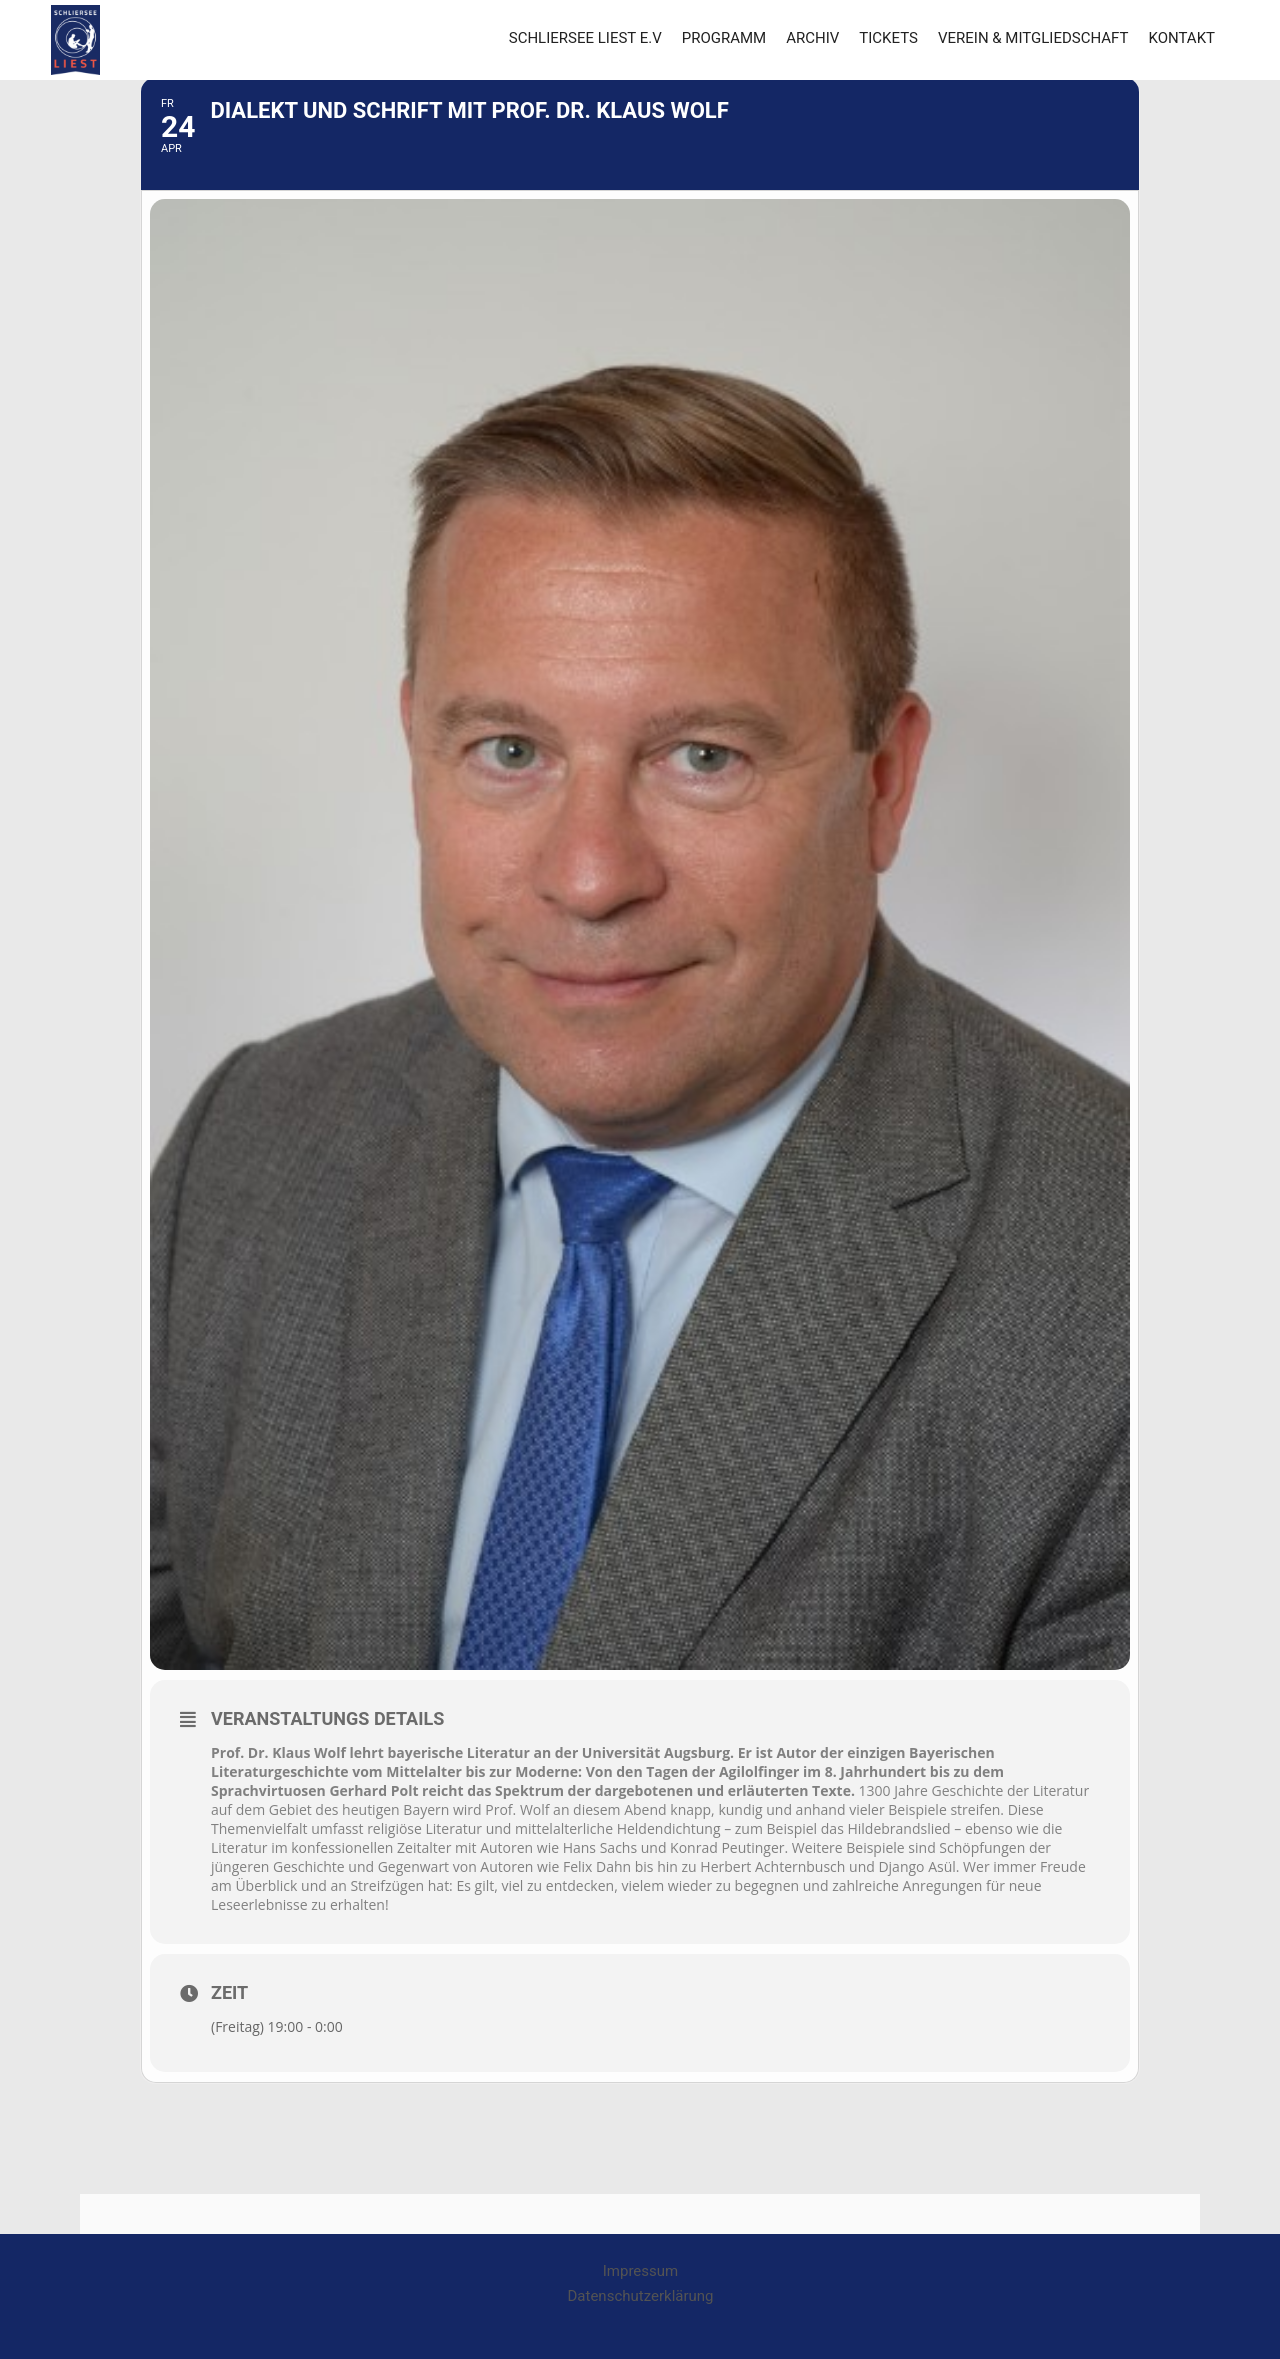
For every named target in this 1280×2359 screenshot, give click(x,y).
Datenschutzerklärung (641, 2296)
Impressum (640, 2271)
